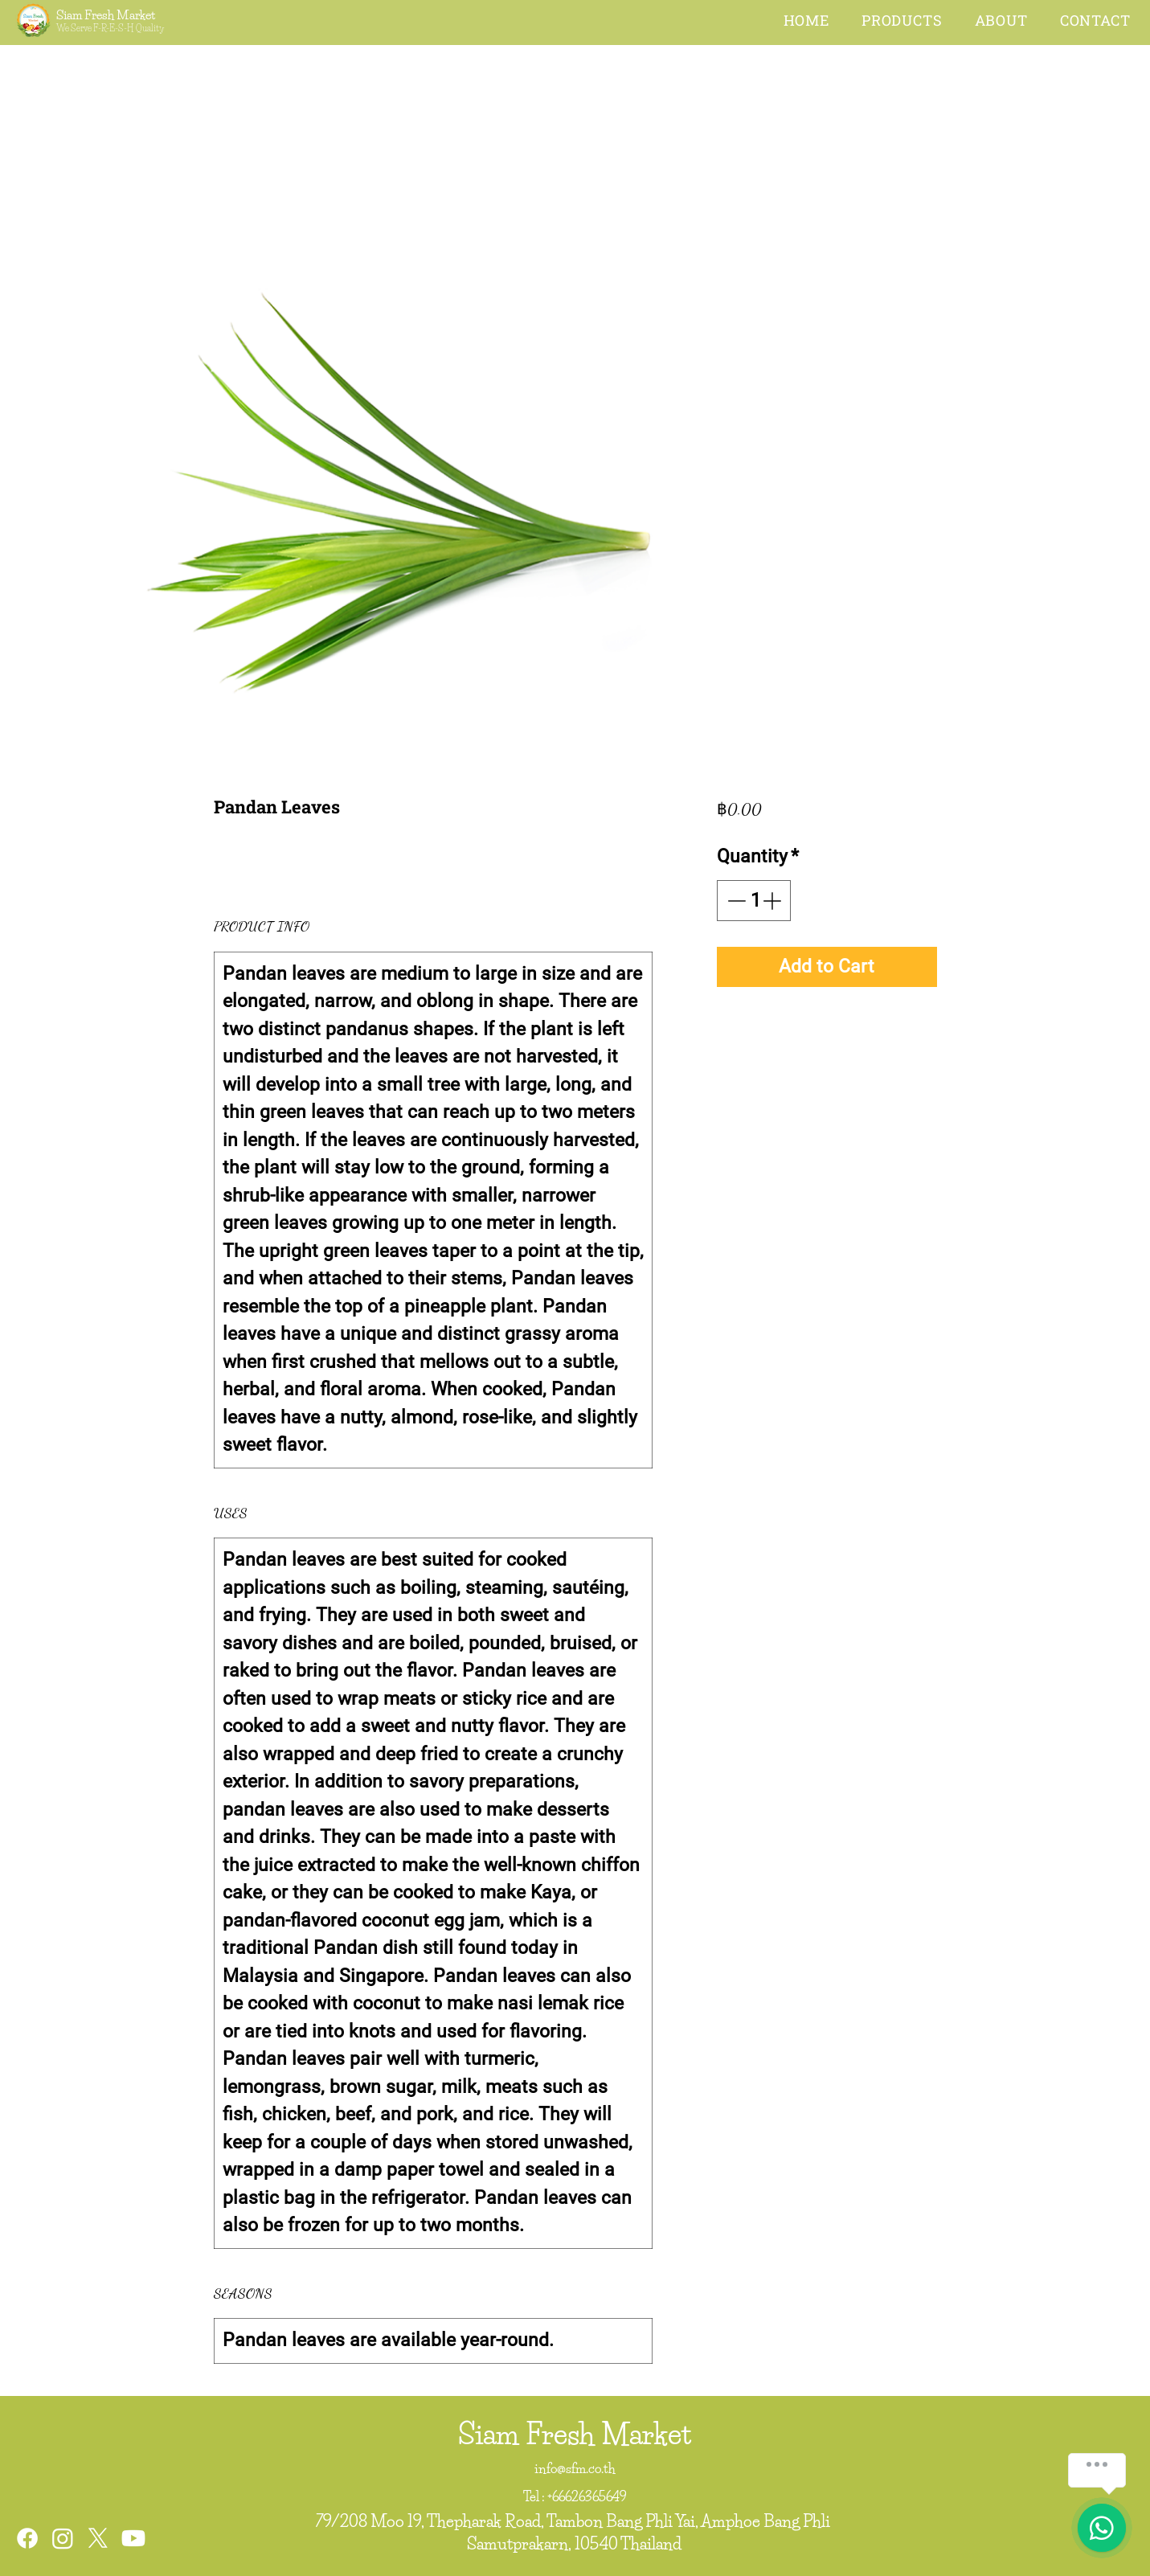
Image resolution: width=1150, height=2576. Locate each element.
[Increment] (773, 900)
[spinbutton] (754, 900)
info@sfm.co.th (575, 2468)
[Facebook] (27, 2538)
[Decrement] (735, 900)
